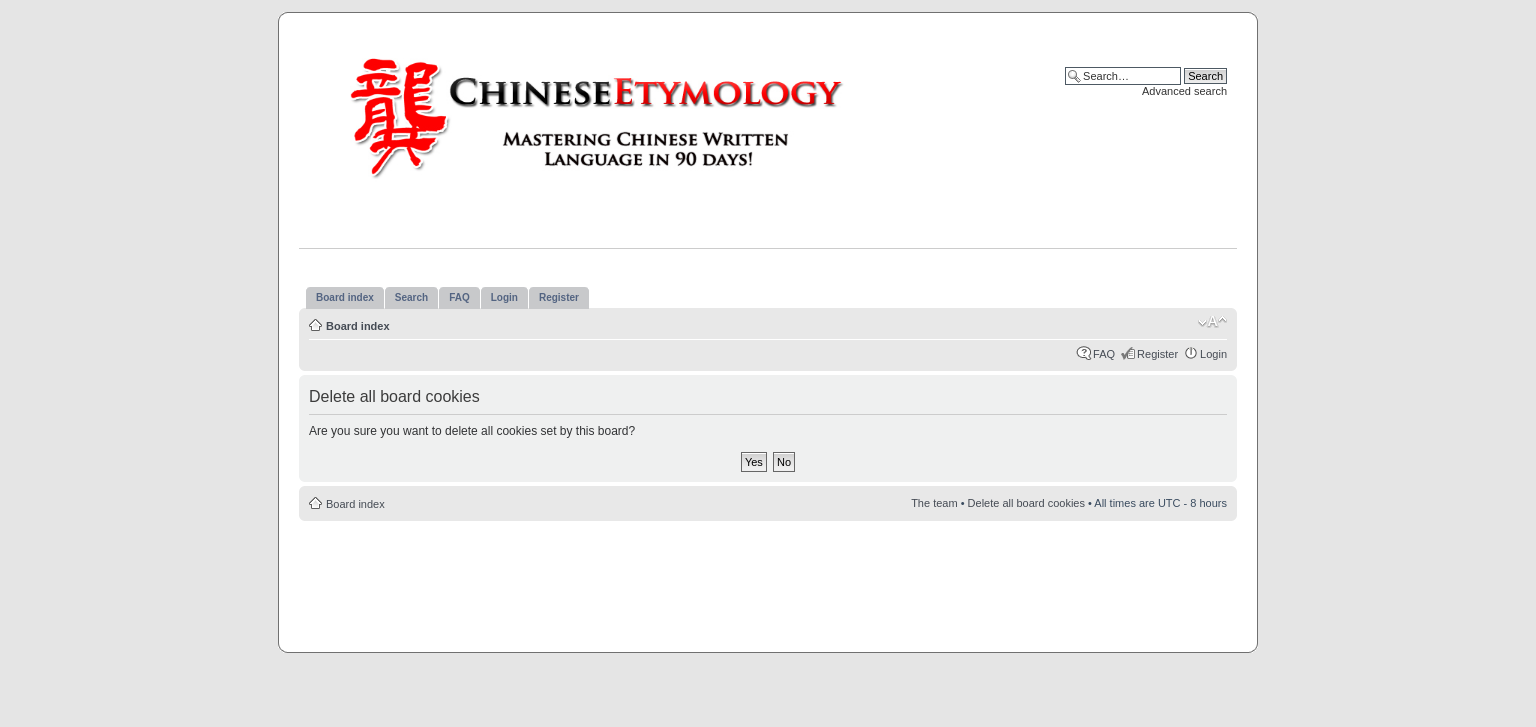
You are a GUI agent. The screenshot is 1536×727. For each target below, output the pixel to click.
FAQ (1104, 354)
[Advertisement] (768, 581)
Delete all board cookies (1026, 503)
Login (1213, 354)
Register (1157, 354)
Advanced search (1184, 91)
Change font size (1212, 322)
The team (934, 503)
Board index (358, 326)
